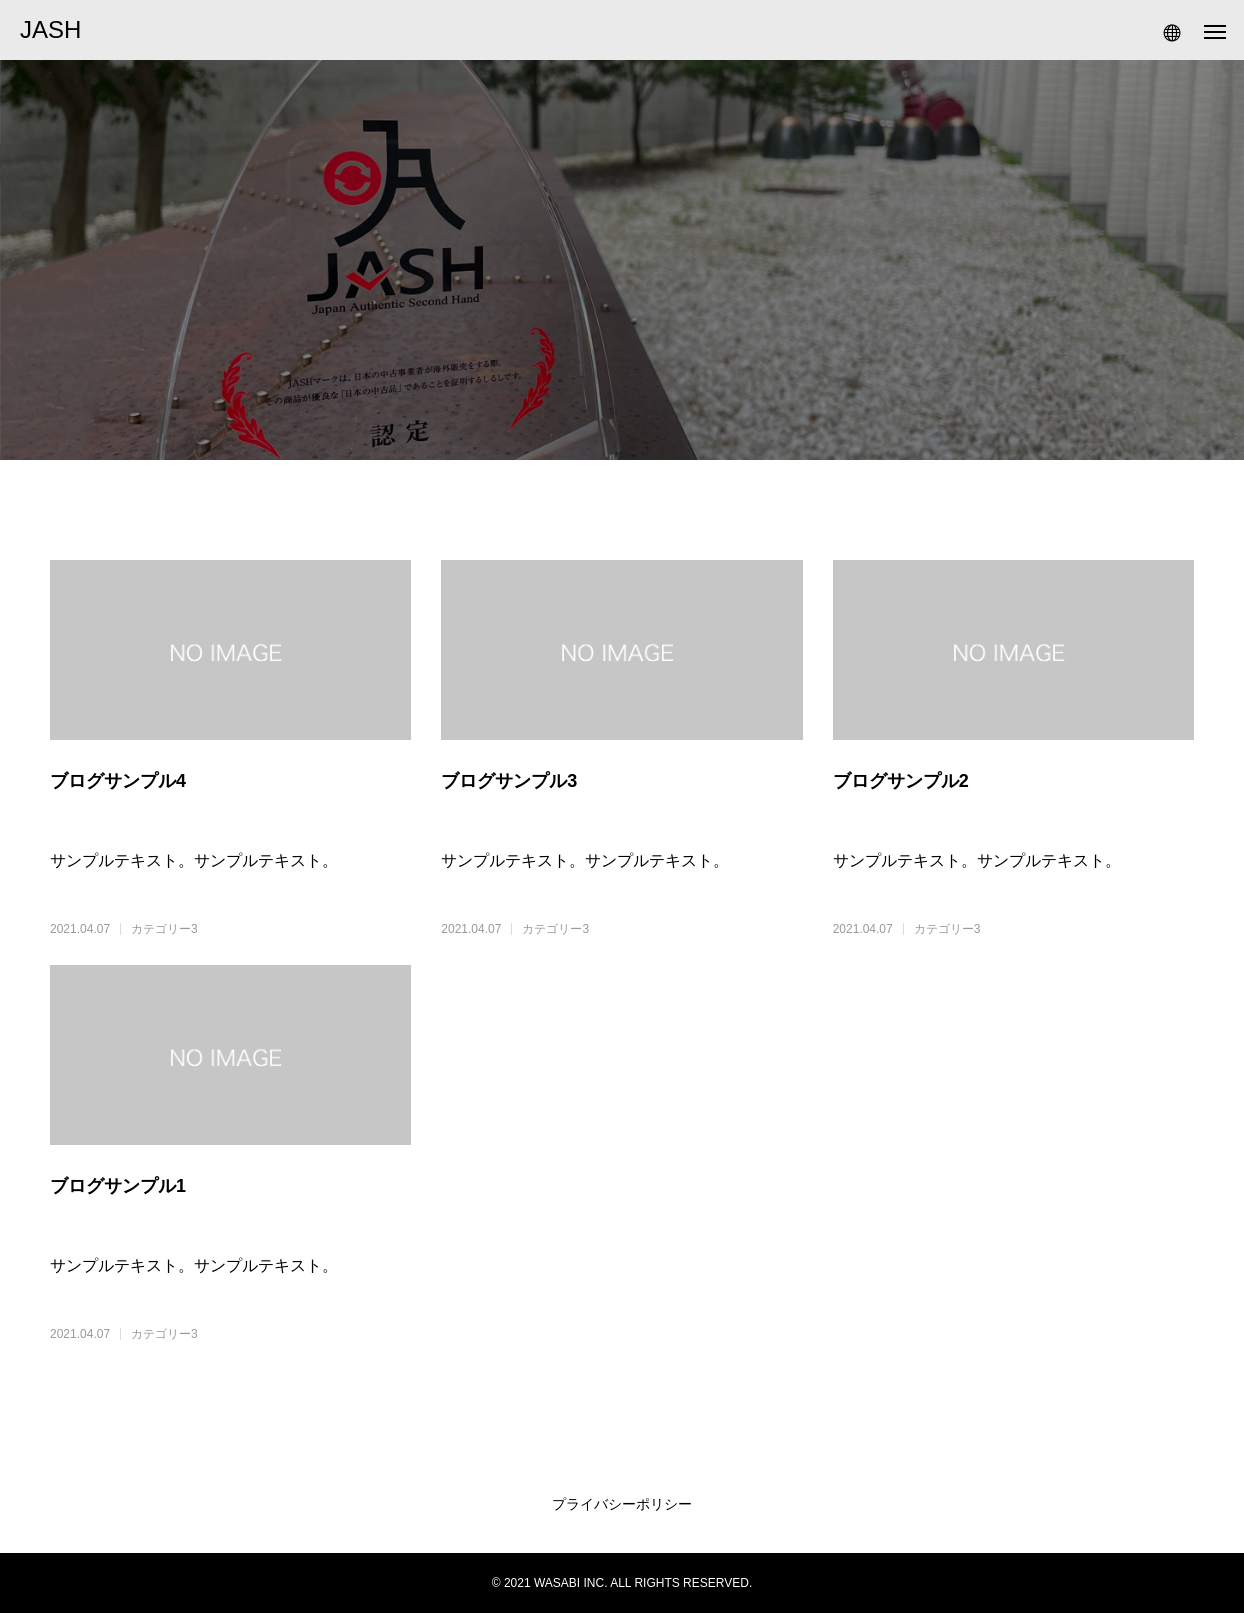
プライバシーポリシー (622, 1504)
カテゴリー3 (164, 929)
